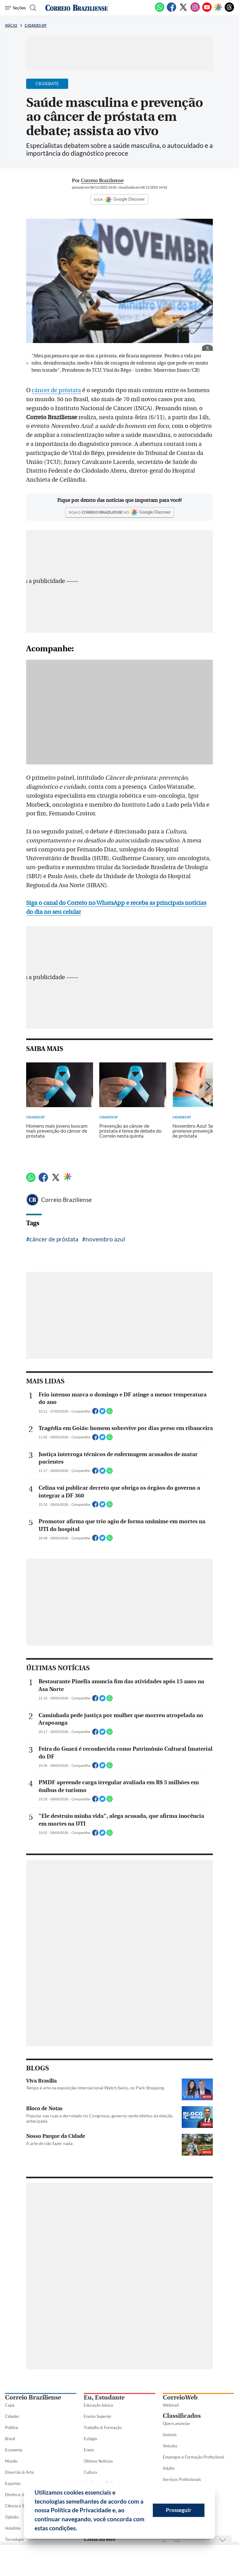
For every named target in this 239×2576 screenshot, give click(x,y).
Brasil (10, 2438)
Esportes (13, 2483)
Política (11, 2427)
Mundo (11, 2461)
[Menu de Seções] (15, 8)
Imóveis (170, 2434)
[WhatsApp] (159, 10)
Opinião (12, 2516)
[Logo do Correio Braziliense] (76, 8)
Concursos (99, 2538)
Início (11, 25)
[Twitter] (183, 10)
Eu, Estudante (104, 2397)
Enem (89, 2449)
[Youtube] (207, 10)
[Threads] (229, 10)
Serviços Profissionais (182, 2479)
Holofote (13, 2528)
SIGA (119, 199)
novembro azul (105, 1239)
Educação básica (98, 2405)
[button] (79, 2529)
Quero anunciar (176, 2423)
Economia (13, 2449)
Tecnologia (14, 2539)
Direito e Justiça (19, 2494)
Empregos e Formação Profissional (193, 2457)
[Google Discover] (218, 7)
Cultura (90, 2472)
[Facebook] (171, 10)
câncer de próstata (56, 390)
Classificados (182, 2415)
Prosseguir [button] (178, 2510)
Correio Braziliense (66, 1199)
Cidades (12, 2416)
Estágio (90, 2438)
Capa (9, 2405)
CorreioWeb (180, 2397)
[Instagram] (195, 10)
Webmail (171, 2405)
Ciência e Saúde (19, 2505)
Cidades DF (36, 25)
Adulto (169, 2468)
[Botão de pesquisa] (32, 8)
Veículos (170, 2445)
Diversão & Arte (19, 2472)
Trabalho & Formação (103, 2427)
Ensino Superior (97, 2416)
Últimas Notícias (98, 2461)
